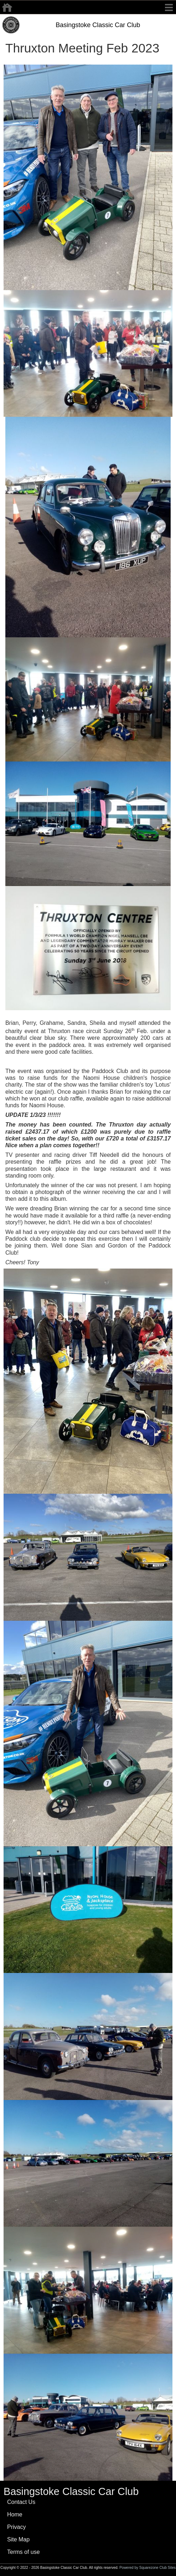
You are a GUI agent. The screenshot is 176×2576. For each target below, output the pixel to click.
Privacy (16, 2527)
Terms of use (23, 2552)
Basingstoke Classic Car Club (98, 25)
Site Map (18, 2539)
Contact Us (21, 2502)
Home (14, 2514)
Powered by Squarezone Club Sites (147, 2568)
